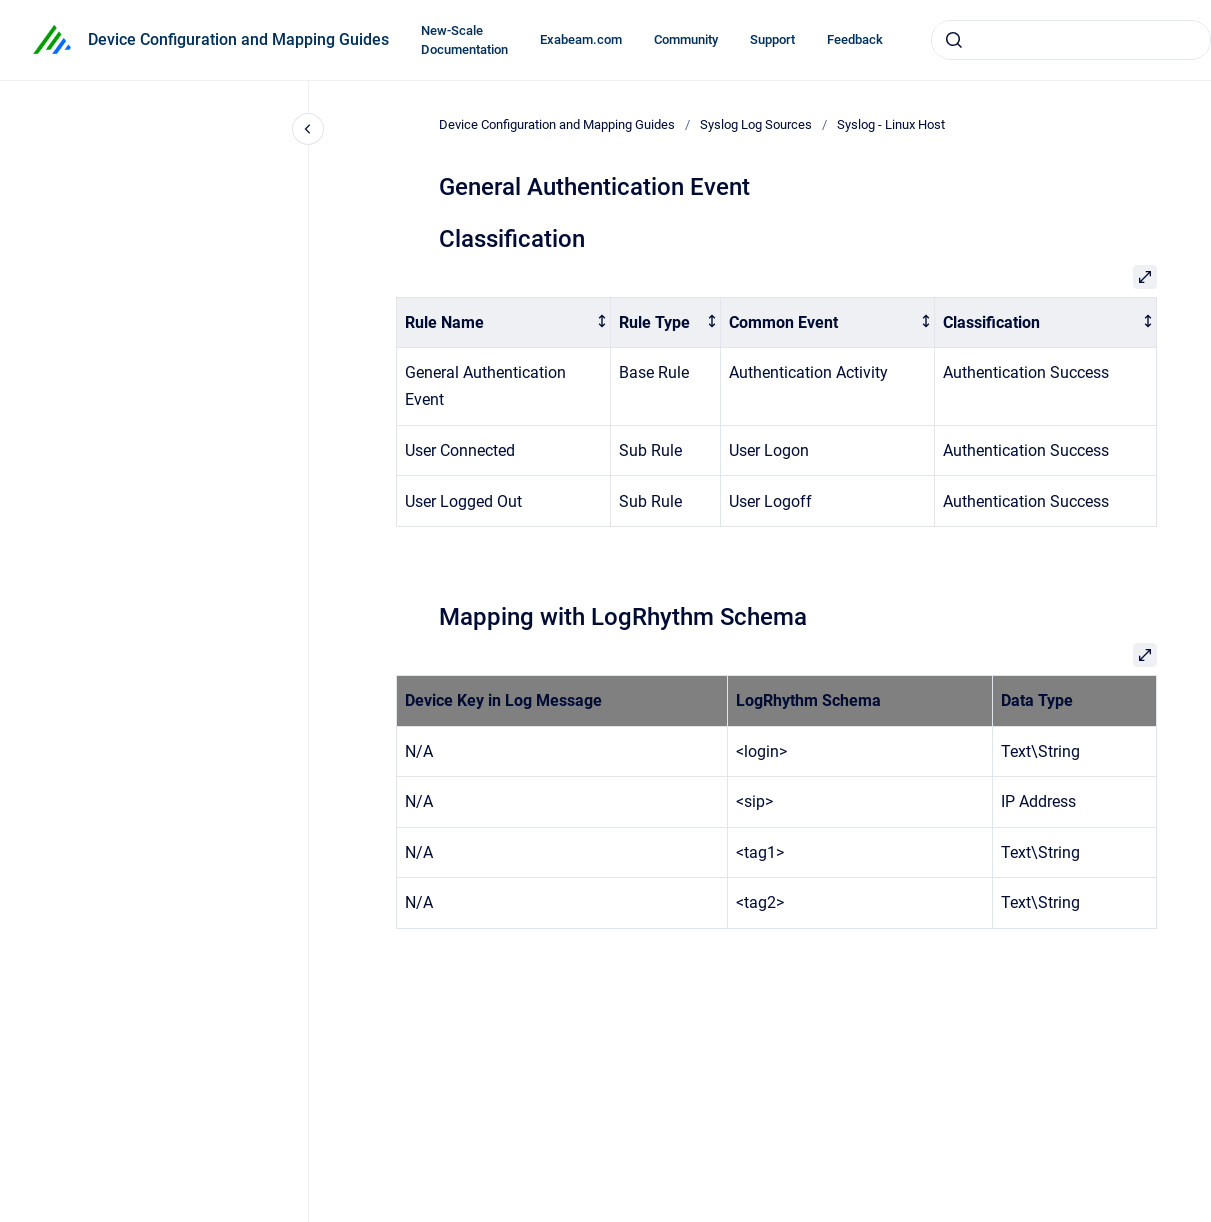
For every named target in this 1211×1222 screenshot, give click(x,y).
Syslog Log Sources (756, 124)
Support (772, 39)
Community (686, 39)
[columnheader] (503, 322)
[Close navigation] (308, 129)
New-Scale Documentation (464, 40)
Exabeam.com (581, 39)
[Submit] (954, 40)
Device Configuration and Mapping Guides (238, 39)
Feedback (855, 39)
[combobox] (1071, 40)
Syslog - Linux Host (891, 124)
